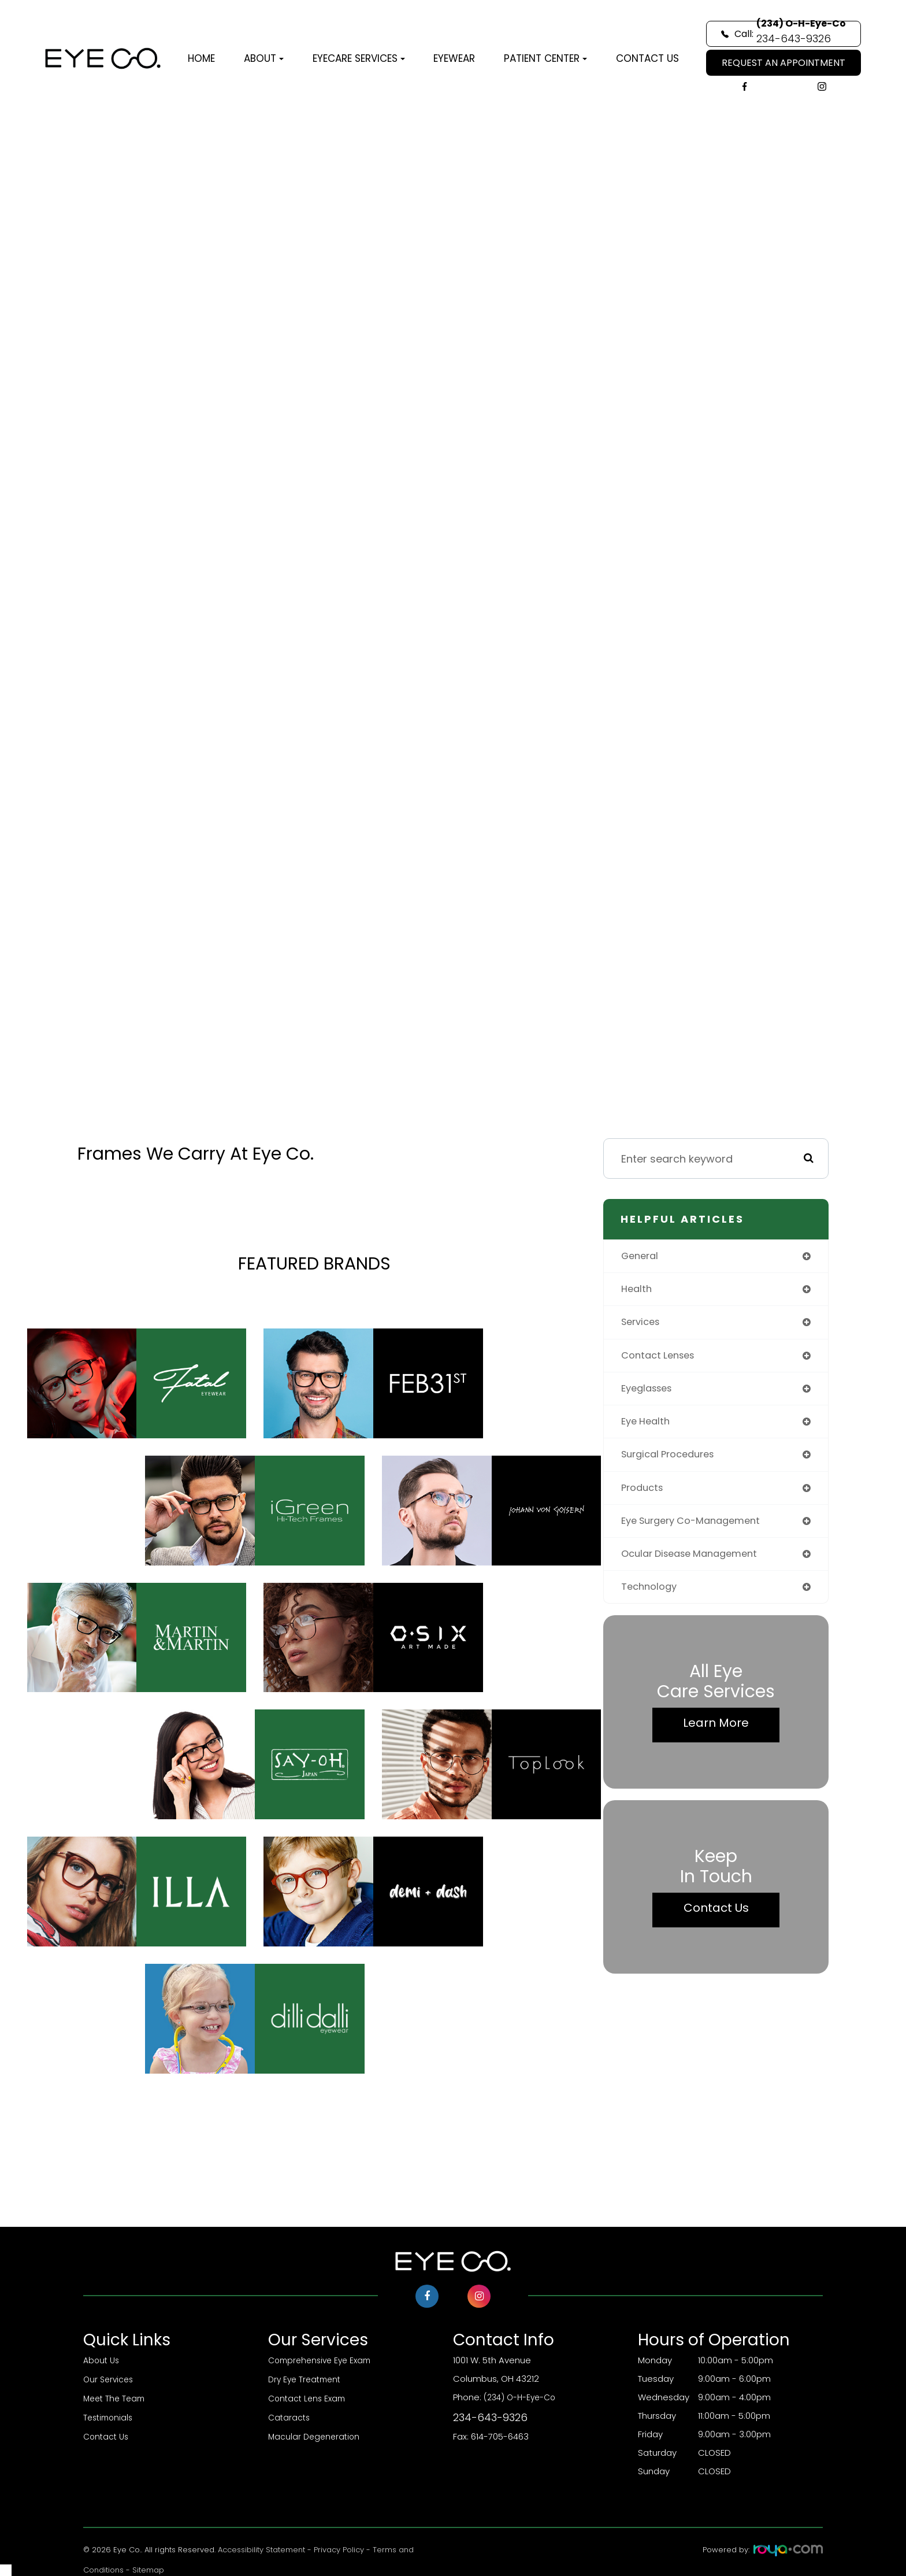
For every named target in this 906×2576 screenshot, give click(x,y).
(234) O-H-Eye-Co (545, 2409)
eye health (647, 1427)
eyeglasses (649, 1393)
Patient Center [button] (545, 58)
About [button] (264, 58)
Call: (783, 34)
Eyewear (454, 58)
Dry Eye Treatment (307, 2379)
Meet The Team (116, 2397)
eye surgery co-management (697, 1529)
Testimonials (109, 2416)
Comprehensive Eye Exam (323, 2360)
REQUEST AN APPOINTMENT (783, 62)
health (637, 1290)
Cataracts (290, 2416)
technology (651, 1597)
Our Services (109, 2379)
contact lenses (661, 1359)
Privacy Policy (339, 2549)
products (644, 1495)
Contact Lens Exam (309, 2397)
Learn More (716, 1734)
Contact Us (647, 58)
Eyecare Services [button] (359, 58)
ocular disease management (696, 1563)
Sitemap (148, 2569)
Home (201, 58)
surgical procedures (673, 1461)
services (642, 1324)
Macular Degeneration (315, 2434)
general (641, 1256)
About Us (102, 2360)
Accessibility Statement (261, 2549)
